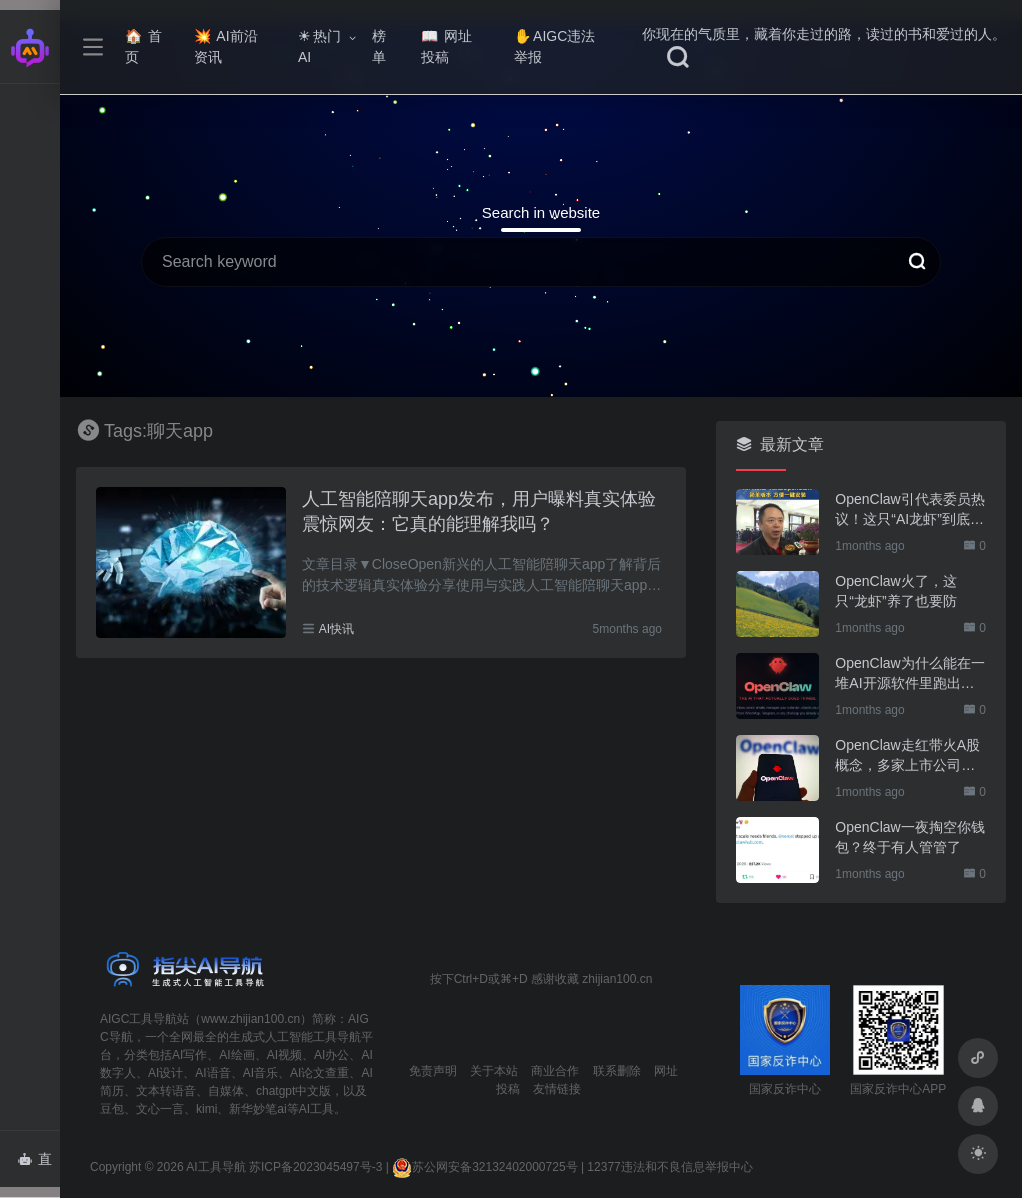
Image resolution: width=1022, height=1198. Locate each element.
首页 (143, 46)
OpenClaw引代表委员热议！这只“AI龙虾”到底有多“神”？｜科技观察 (909, 510)
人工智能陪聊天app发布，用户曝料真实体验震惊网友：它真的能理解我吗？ (479, 512)
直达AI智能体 (38, 1165)
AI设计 (165, 1073)
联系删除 (617, 1071)
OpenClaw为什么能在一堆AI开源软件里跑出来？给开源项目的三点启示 (909, 674)
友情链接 (557, 1089)
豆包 (112, 1109)
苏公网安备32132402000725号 (484, 1167)
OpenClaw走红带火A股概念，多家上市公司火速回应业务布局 (907, 756)
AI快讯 (336, 629)
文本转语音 (166, 1091)
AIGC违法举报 (554, 46)
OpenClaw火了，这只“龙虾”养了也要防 (895, 591)
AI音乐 (260, 1073)
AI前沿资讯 (225, 46)
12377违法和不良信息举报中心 (669, 1167)
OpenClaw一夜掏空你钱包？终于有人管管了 (909, 837)
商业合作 (555, 1071)
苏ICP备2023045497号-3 (315, 1167)
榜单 (379, 46)
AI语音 (212, 1073)
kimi (206, 1109)
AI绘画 (236, 1055)
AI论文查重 (319, 1073)
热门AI (319, 46)
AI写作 (189, 1055)
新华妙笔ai (257, 1109)
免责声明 (433, 1071)
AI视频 (284, 1055)
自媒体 (226, 1091)
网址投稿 (446, 46)
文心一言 (160, 1109)
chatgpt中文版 (293, 1091)
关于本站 (494, 1071)
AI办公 (331, 1055)
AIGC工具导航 (138, 1019)
